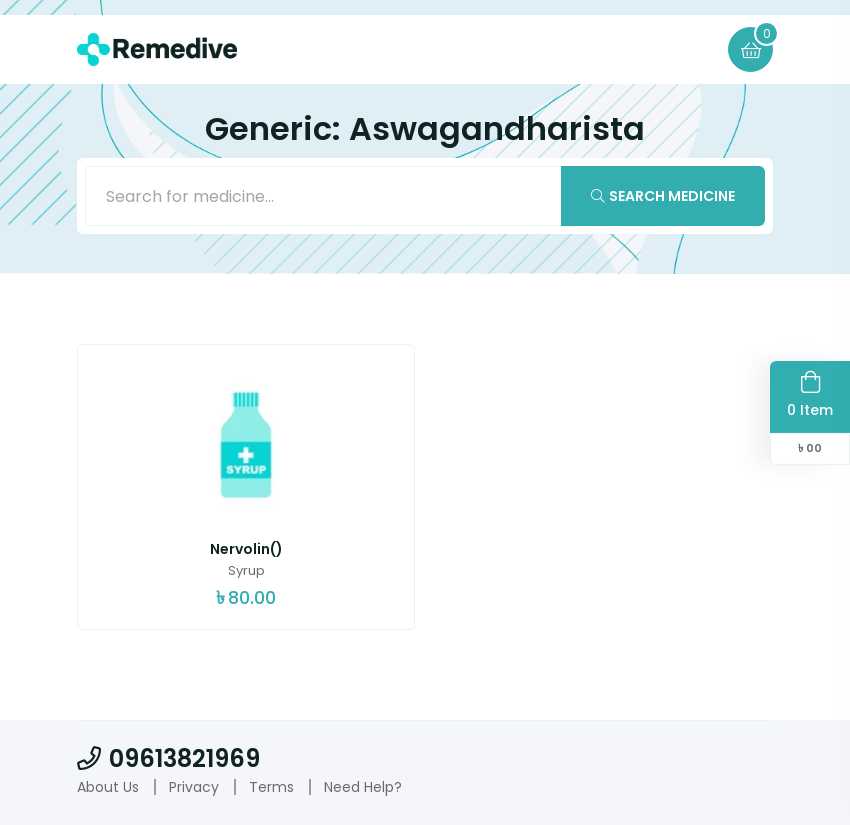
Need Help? (363, 787)
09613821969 (168, 758)
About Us (108, 787)
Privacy (194, 787)
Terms (271, 787)
